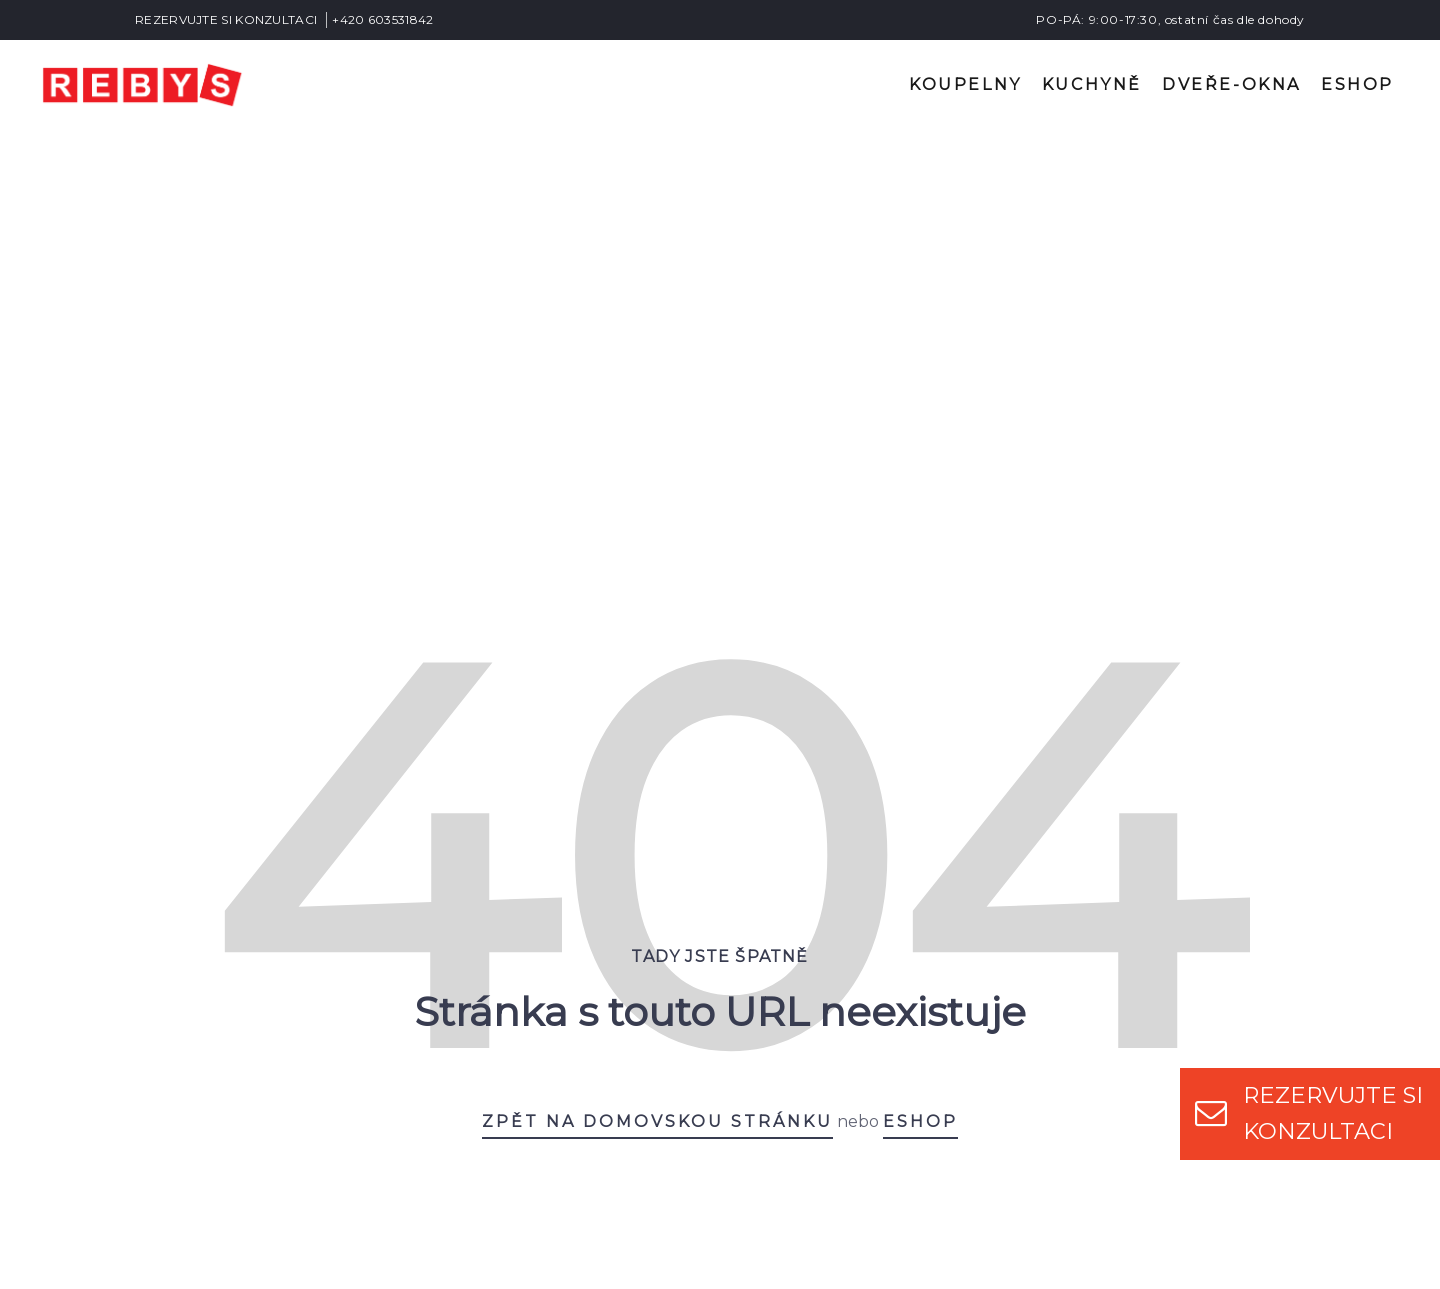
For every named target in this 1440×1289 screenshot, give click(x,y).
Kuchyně (1092, 84)
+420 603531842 (382, 19)
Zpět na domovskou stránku (657, 730)
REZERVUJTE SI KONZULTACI (226, 19)
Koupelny (965, 84)
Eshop (1357, 84)
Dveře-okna (1231, 84)
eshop (920, 730)
